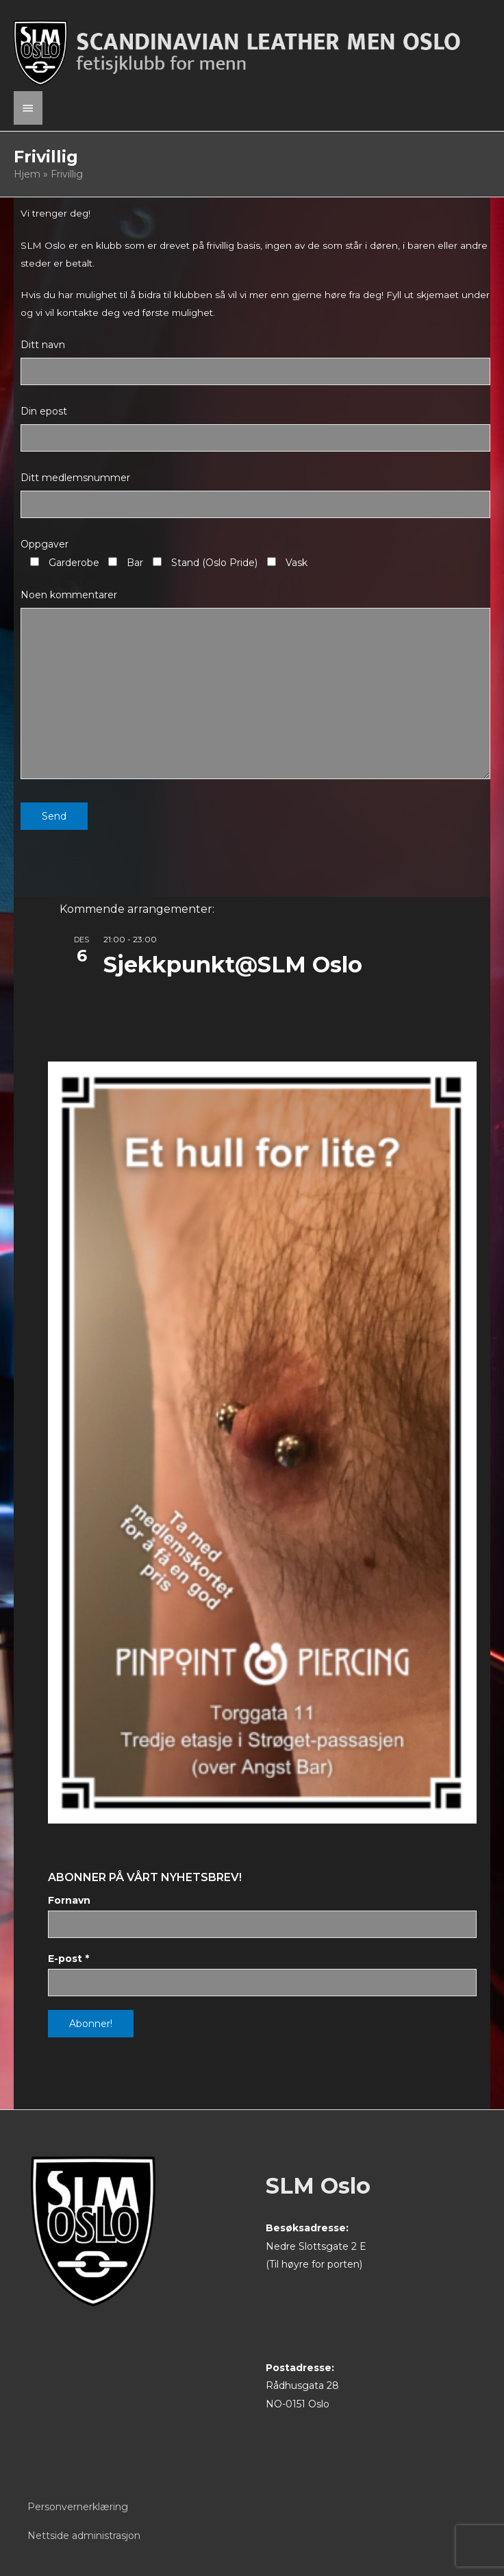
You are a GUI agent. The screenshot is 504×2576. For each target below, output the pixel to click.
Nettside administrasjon (83, 2535)
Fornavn (69, 1900)
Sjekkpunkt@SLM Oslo (232, 964)
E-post (68, 1958)
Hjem (27, 174)
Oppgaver (44, 544)
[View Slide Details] (262, 1443)
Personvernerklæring (77, 2507)
